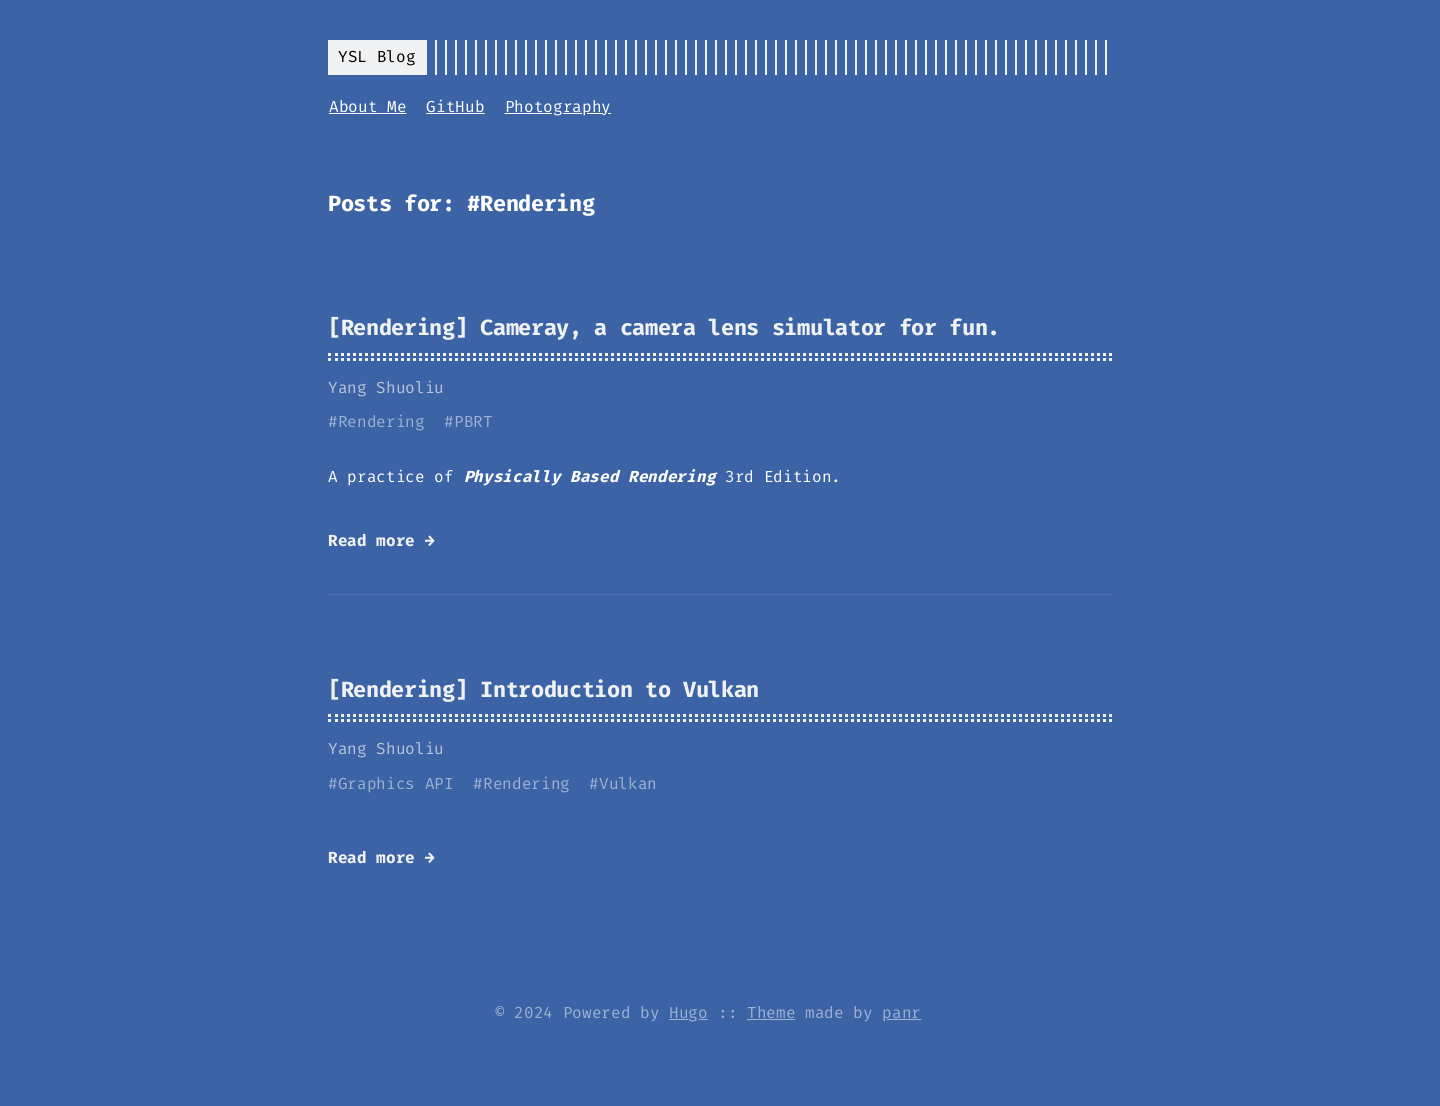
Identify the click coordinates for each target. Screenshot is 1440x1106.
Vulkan (628, 783)
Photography (558, 106)
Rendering (381, 421)
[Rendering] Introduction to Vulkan (543, 689)
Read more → (381, 540)
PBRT (473, 421)
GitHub (455, 106)
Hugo (688, 1012)
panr (901, 1012)
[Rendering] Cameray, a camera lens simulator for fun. (664, 327)
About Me (367, 106)
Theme (771, 1012)
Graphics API (396, 783)
